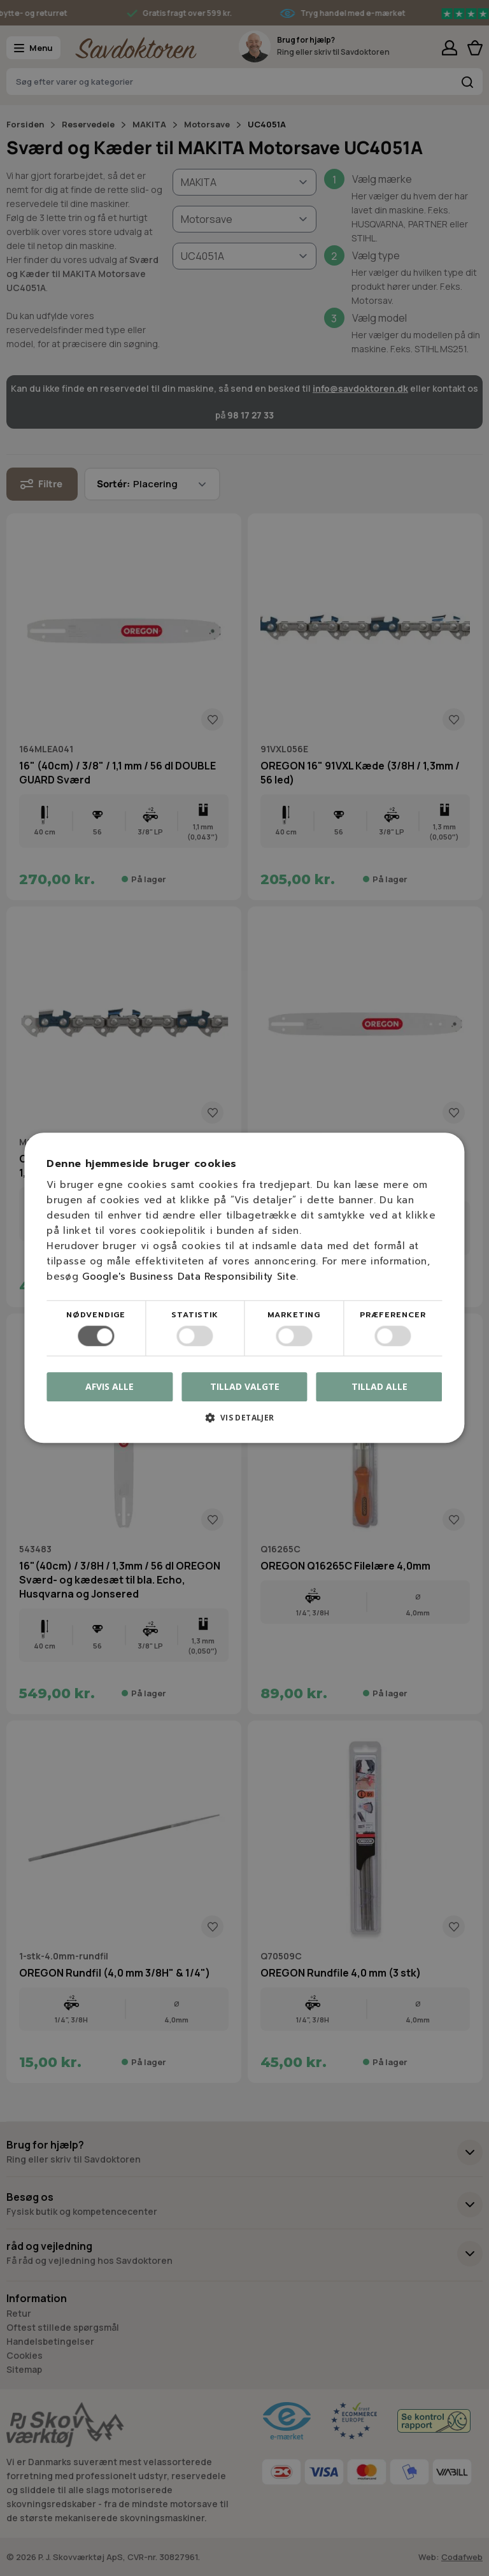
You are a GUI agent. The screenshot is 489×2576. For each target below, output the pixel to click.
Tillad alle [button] (379, 1386)
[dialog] (244, 1288)
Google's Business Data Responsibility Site (189, 1277)
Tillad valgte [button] (245, 1386)
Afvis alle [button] (109, 1387)
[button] (244, 1423)
